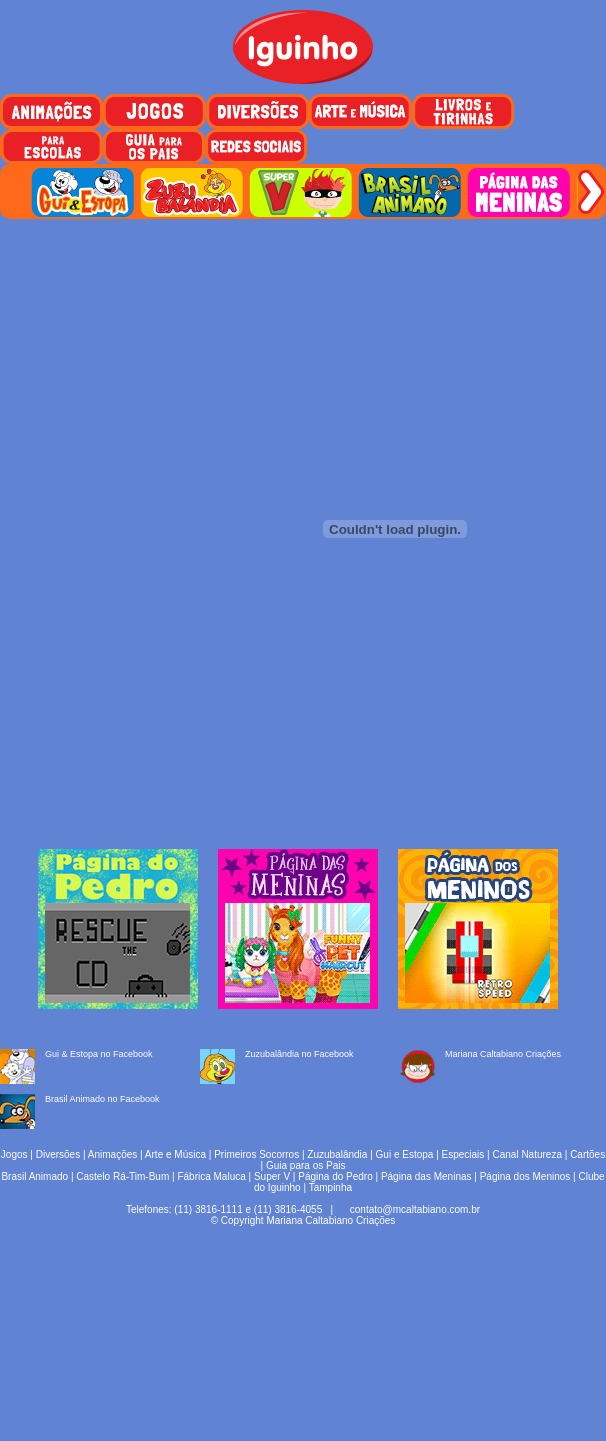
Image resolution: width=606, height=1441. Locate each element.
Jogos (14, 1154)
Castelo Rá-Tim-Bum (122, 1176)
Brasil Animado (34, 1176)
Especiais (463, 1154)
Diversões (58, 1154)
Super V (272, 1176)
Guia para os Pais (306, 1165)
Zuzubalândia (337, 1154)
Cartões (587, 1154)
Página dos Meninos (525, 1176)
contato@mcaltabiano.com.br (415, 1209)
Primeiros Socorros (256, 1154)
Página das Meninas (426, 1176)
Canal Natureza (526, 1154)
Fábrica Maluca (211, 1176)
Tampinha (330, 1187)
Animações (112, 1154)
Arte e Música (175, 1154)
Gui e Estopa (405, 1154)
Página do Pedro (335, 1176)
